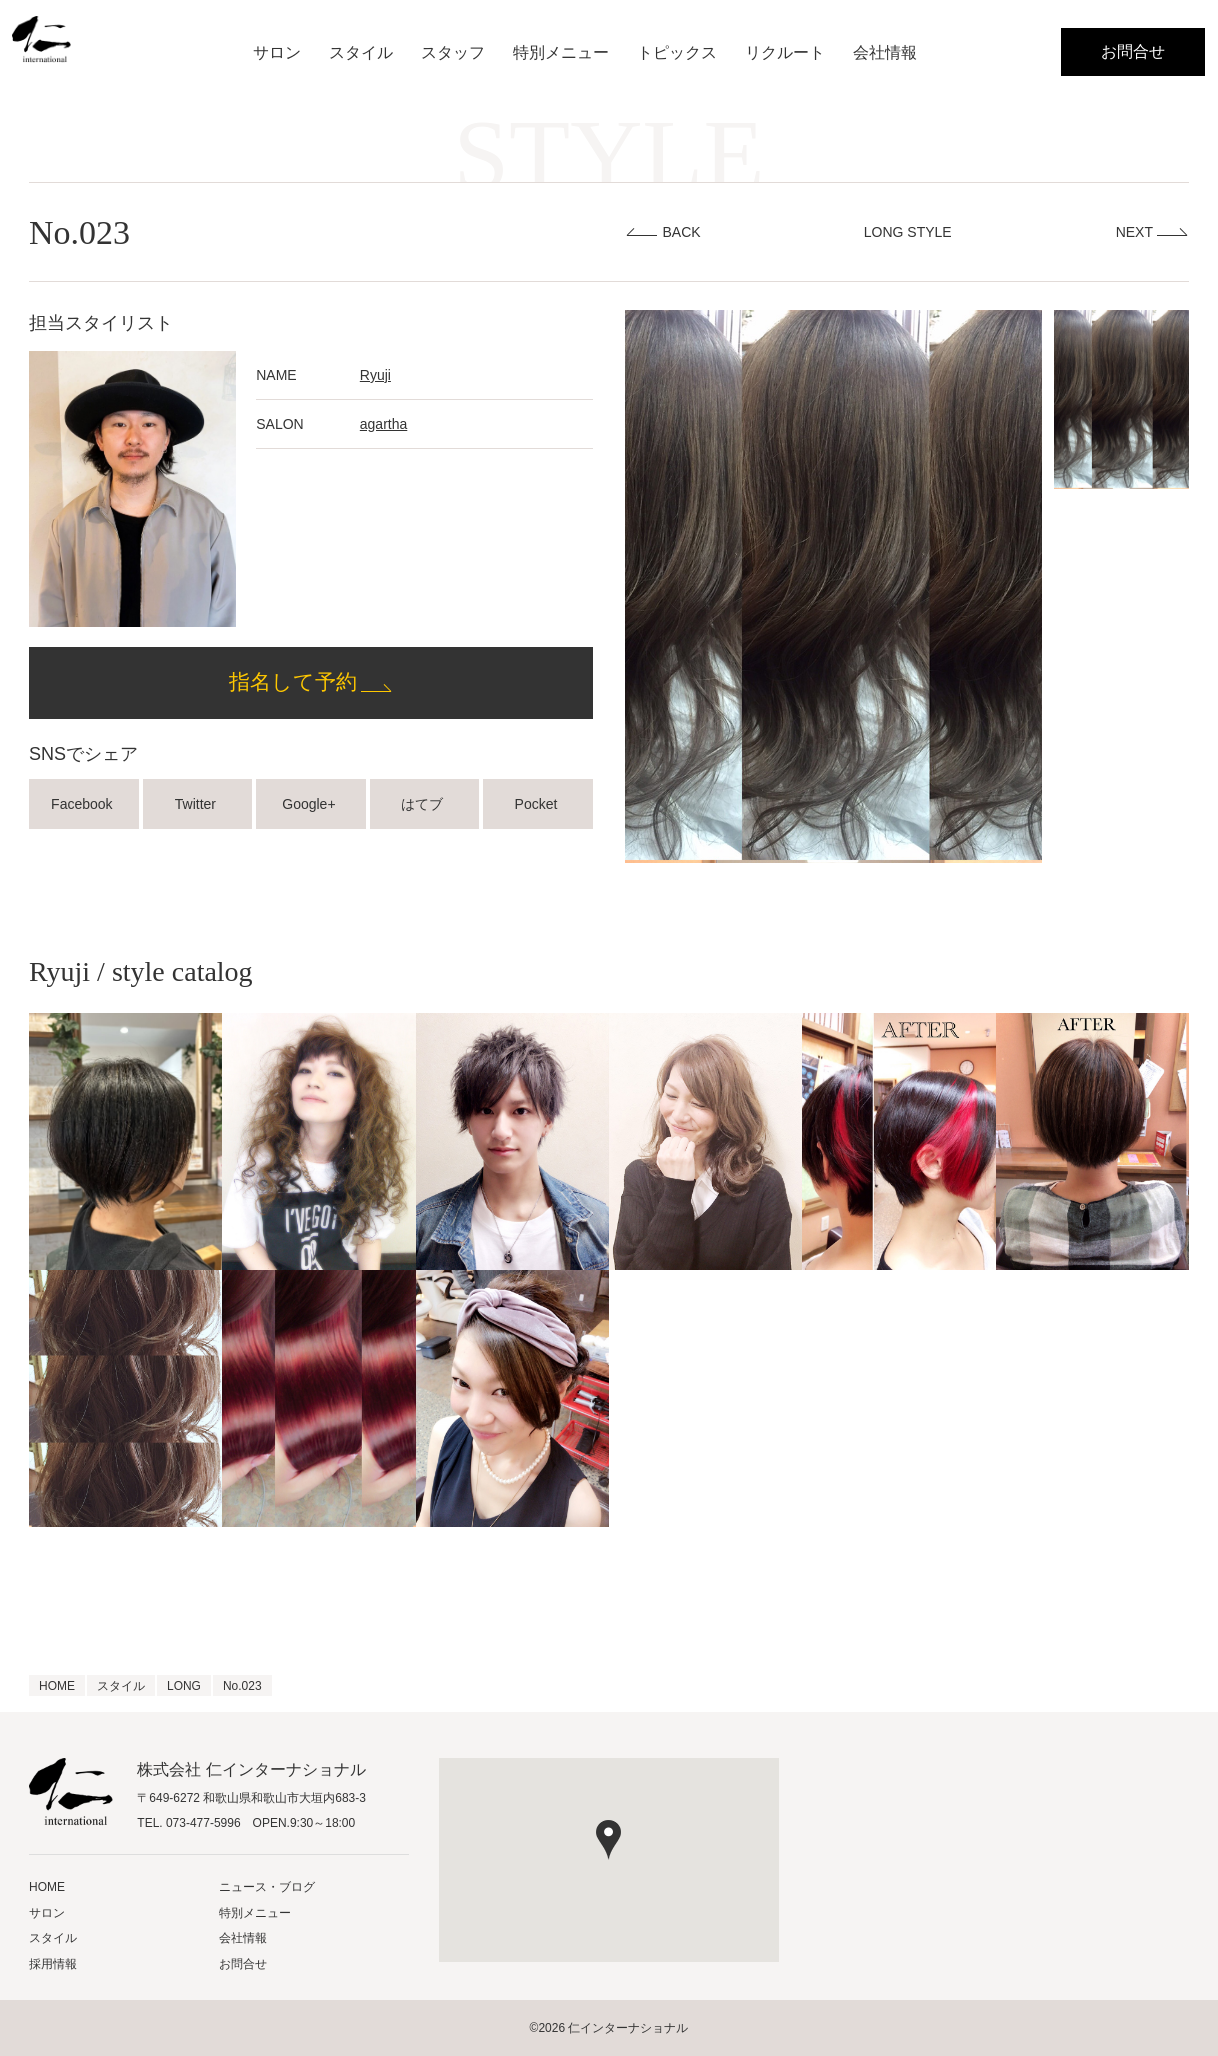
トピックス (677, 52)
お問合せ (1133, 51)
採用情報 (53, 1964)
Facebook (83, 804)
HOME (47, 1887)
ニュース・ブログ (267, 1887)
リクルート (785, 52)
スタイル (361, 52)
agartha (383, 424)
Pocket (538, 804)
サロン (277, 52)
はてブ (424, 804)
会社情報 (885, 52)
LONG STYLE (908, 232)
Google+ (310, 804)
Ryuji (375, 375)
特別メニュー (561, 52)
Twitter (197, 804)
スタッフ (453, 52)
